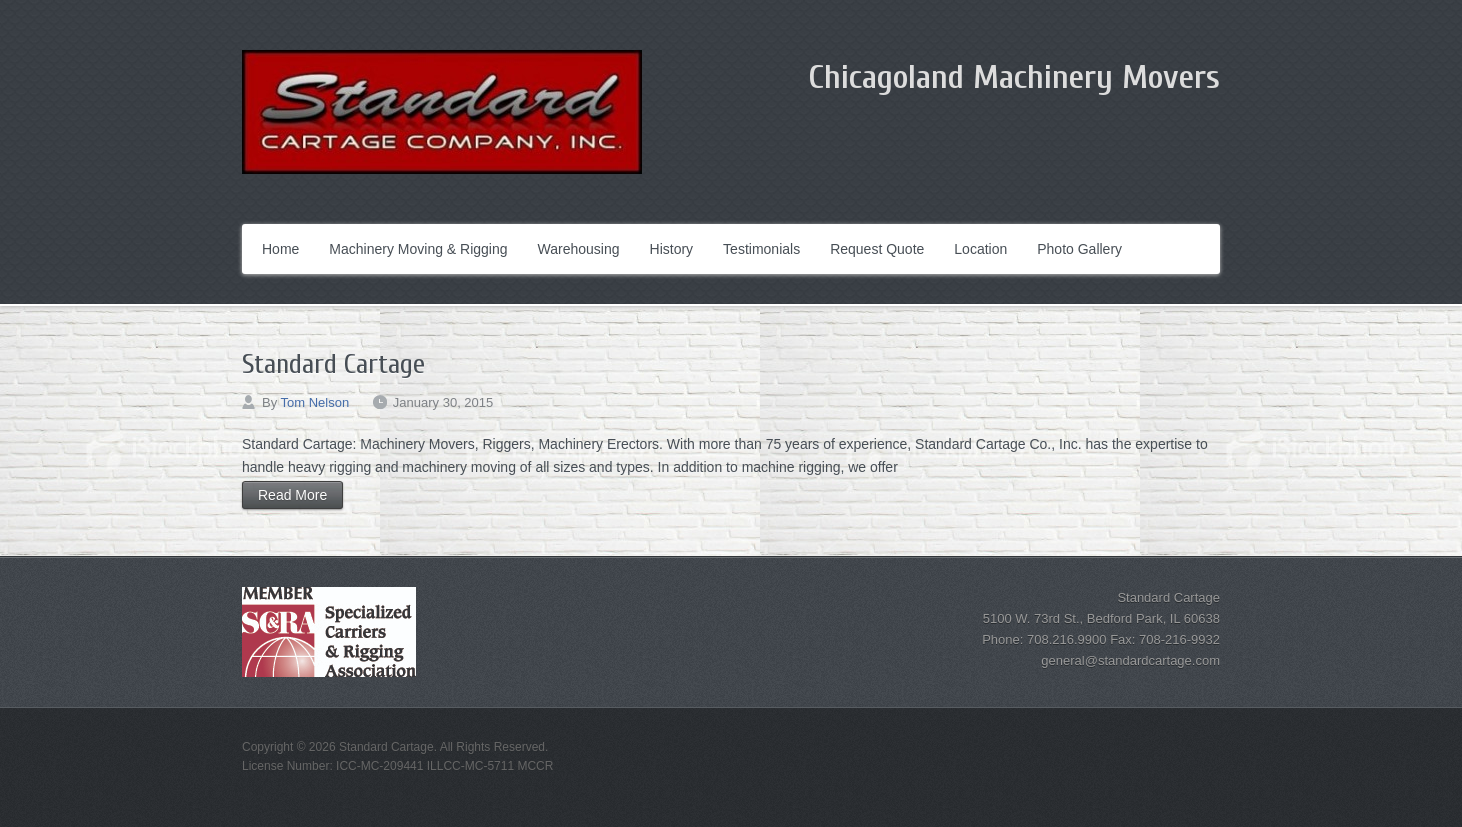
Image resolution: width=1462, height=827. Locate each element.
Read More (292, 495)
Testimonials (761, 249)
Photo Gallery (1079, 249)
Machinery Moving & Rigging (418, 249)
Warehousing (579, 249)
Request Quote (877, 249)
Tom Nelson (315, 402)
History (672, 249)
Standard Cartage (333, 364)
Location (980, 249)
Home (280, 249)
